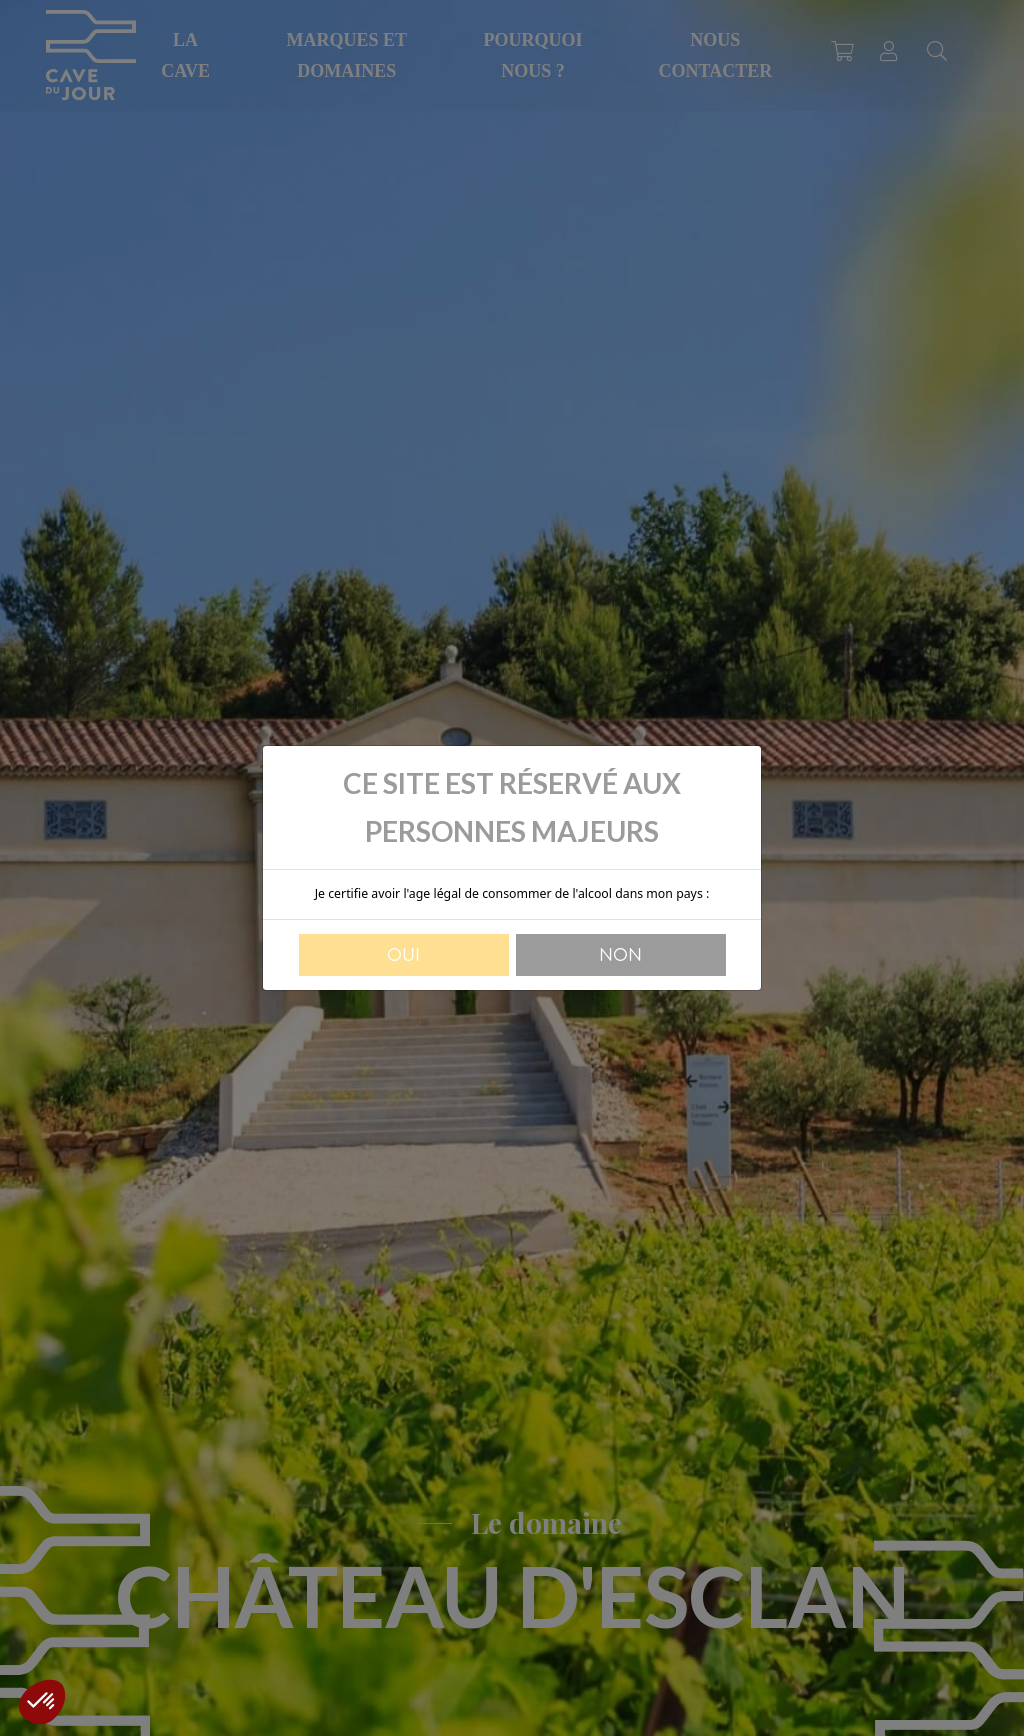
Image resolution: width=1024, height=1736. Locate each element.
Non (620, 955)
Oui (403, 955)
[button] (42, 1702)
